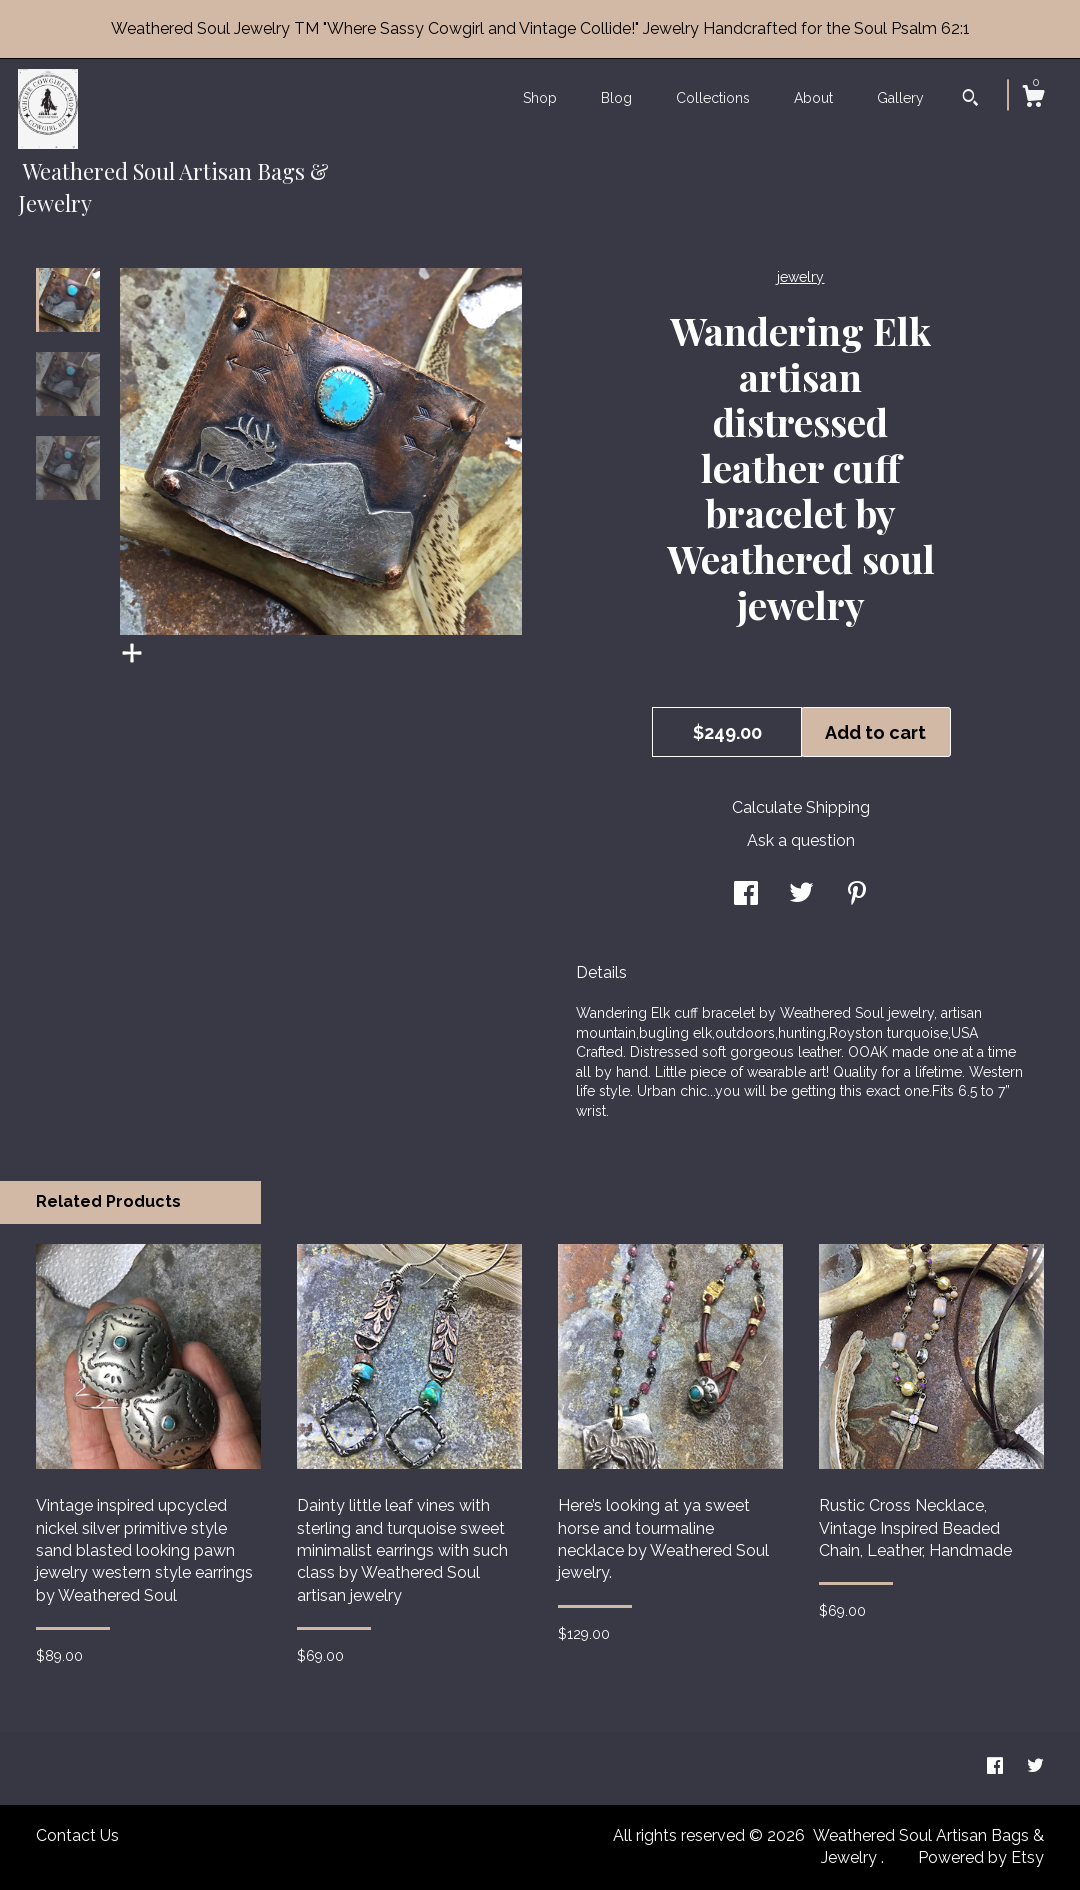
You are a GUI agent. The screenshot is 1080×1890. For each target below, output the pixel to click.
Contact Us (77, 1835)
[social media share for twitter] (801, 895)
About (813, 98)
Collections (713, 98)
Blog (616, 98)
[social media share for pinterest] (857, 895)
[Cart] (1033, 99)
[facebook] (997, 1767)
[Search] (970, 100)
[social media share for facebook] (746, 895)
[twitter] (1035, 1767)
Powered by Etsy (981, 1857)
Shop (540, 98)
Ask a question (801, 840)
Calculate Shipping (801, 807)
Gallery (900, 98)
